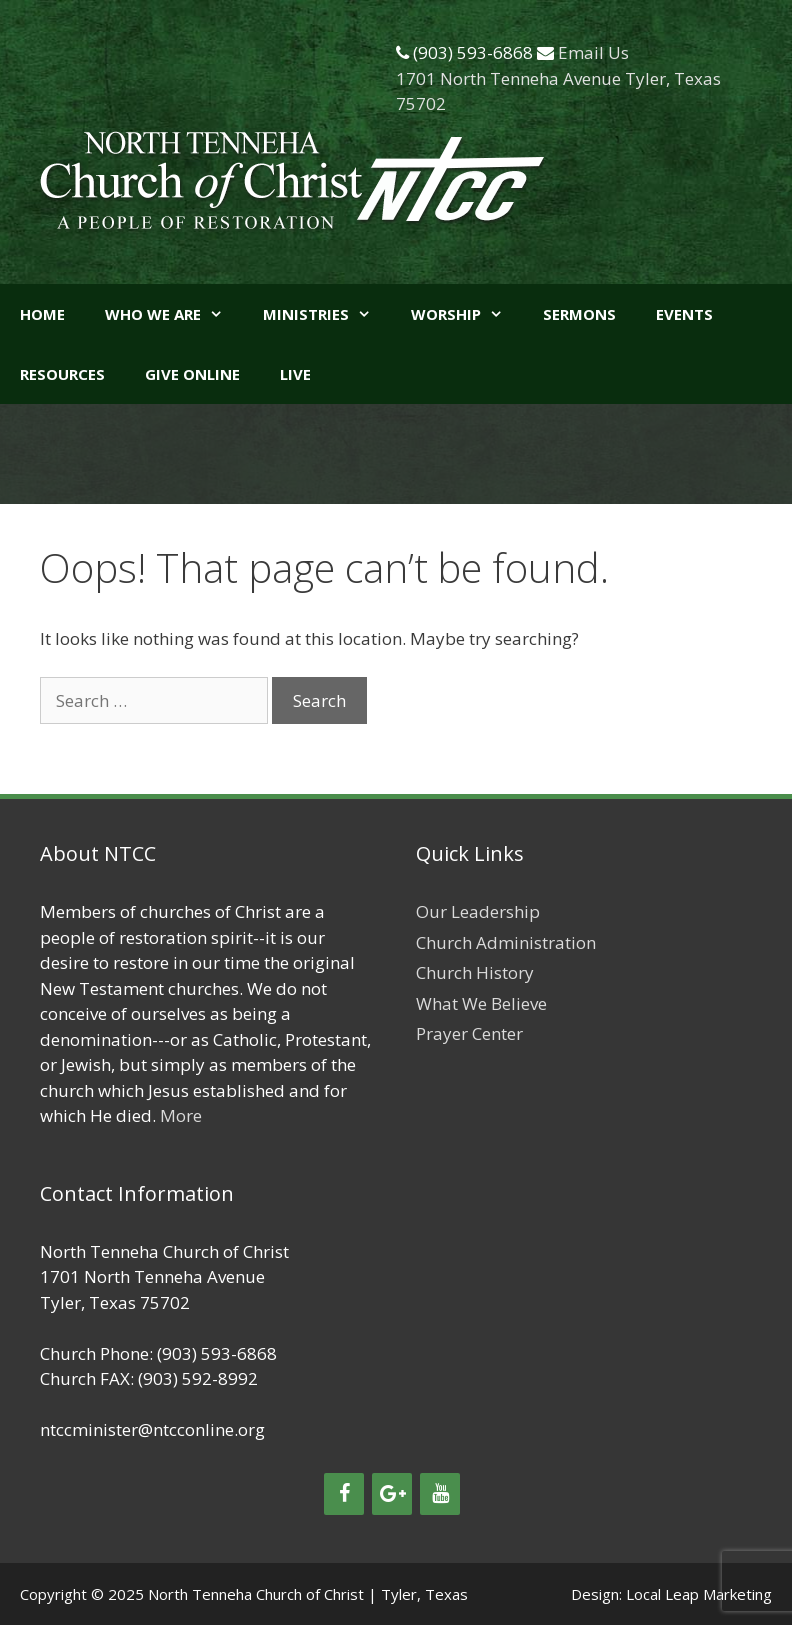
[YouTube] (440, 1494)
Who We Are (174, 314)
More (181, 1115)
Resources (62, 374)
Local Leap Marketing (699, 1594)
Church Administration (506, 942)
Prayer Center (469, 1033)
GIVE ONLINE (192, 374)
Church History (475, 972)
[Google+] (392, 1494)
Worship (467, 314)
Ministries (327, 314)
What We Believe (481, 1003)
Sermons (579, 314)
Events (684, 314)
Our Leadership (478, 911)
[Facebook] (344, 1494)
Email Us (593, 52)
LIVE (295, 374)
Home (42, 314)
